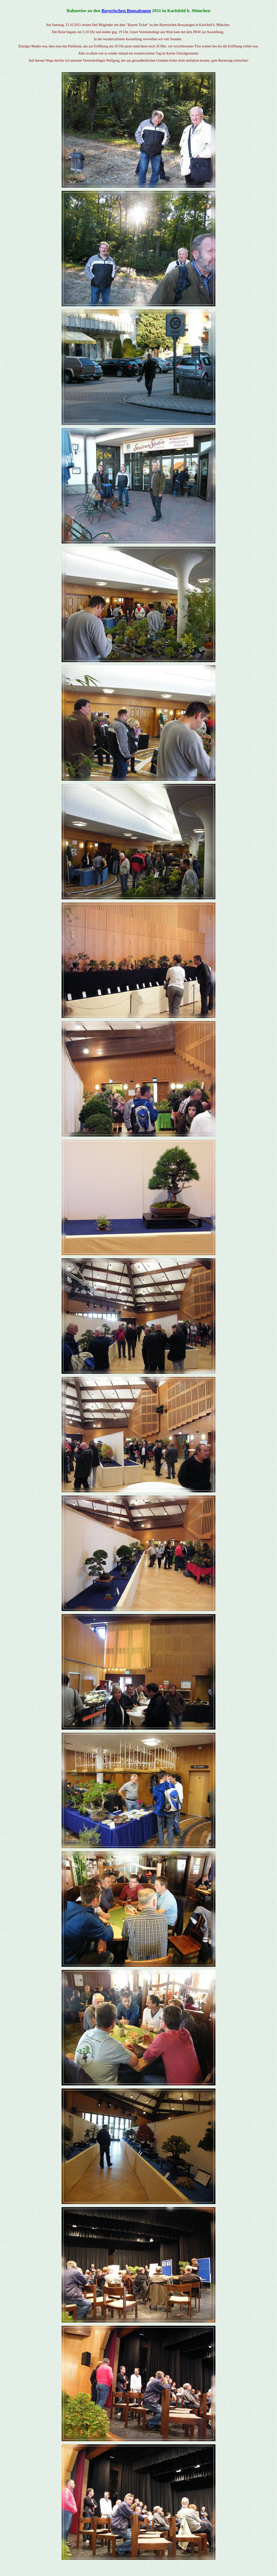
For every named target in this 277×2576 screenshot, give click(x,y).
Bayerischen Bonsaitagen (126, 10)
